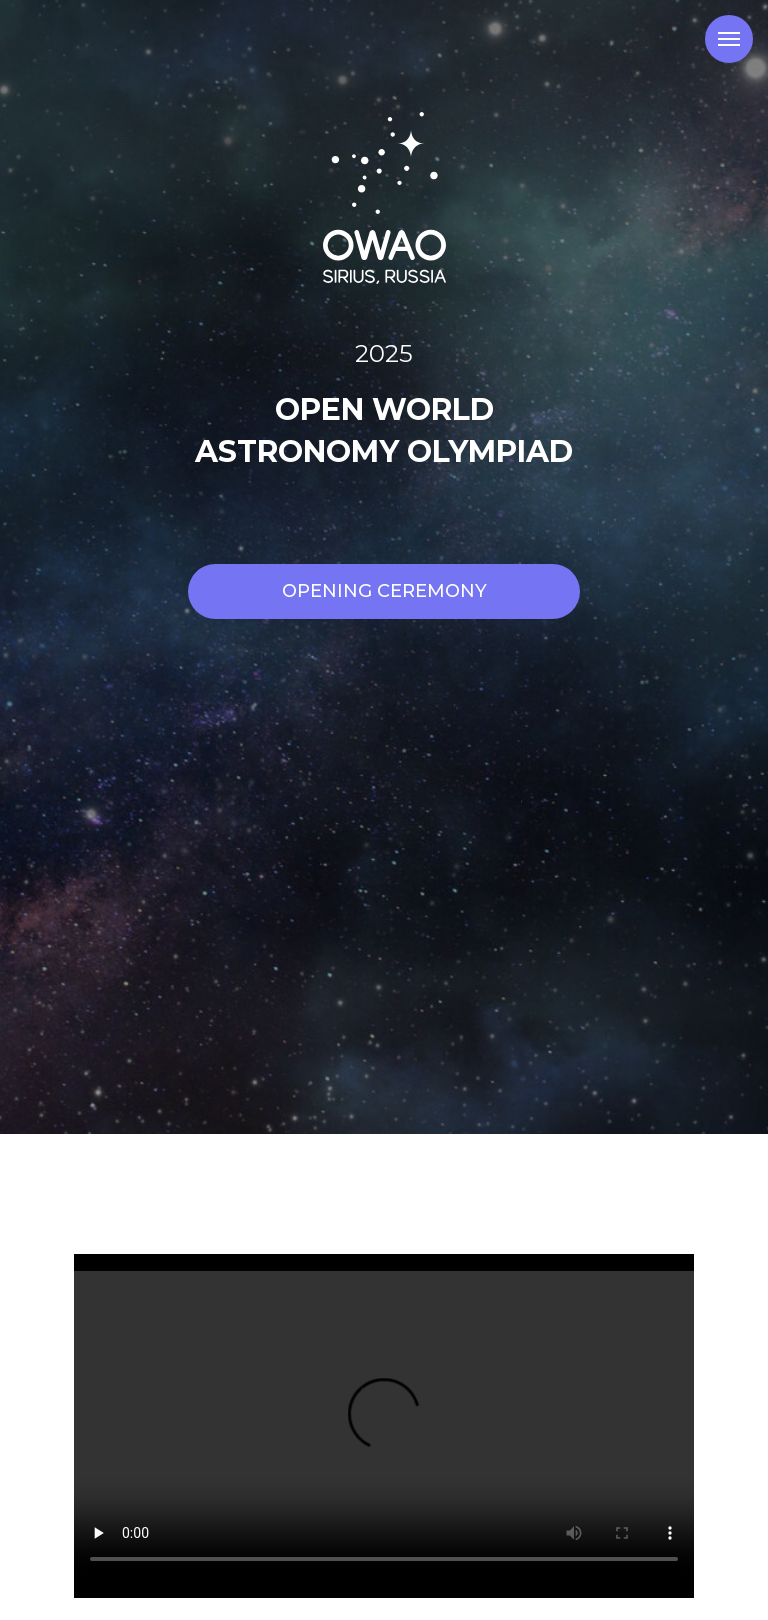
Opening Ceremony (384, 591)
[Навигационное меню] (729, 39)
